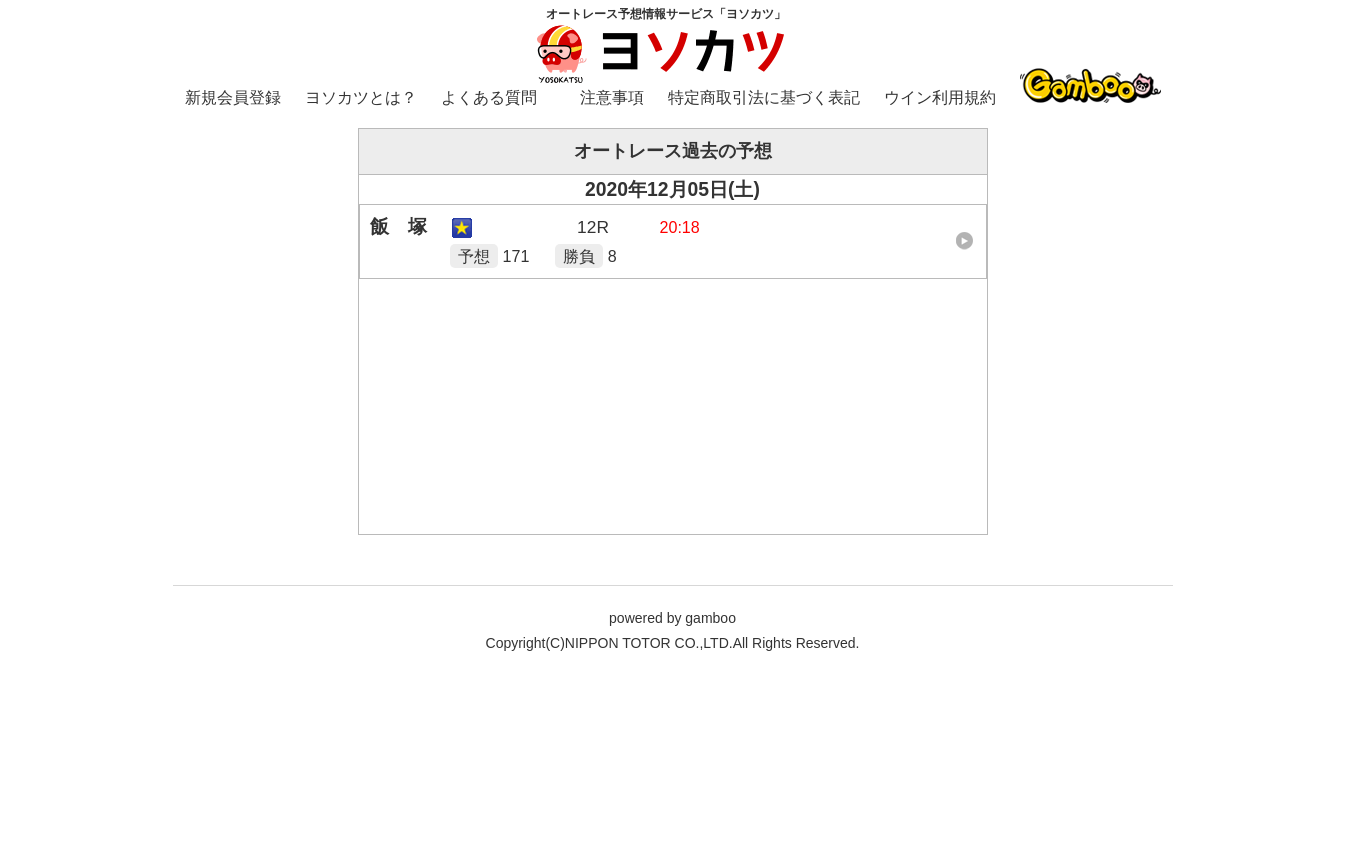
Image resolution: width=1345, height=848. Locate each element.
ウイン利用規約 (940, 97)
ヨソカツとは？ (361, 97)
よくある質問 (489, 97)
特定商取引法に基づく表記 (764, 97)
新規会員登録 (233, 97)
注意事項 (612, 97)
